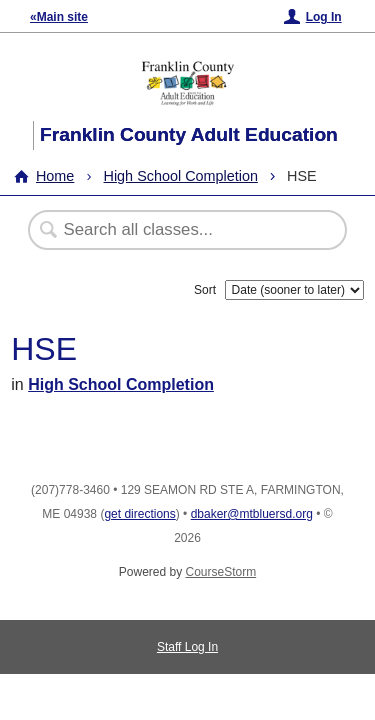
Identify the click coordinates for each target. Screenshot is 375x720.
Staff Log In (187, 647)
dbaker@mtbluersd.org (252, 514)
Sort (205, 290)
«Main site (59, 17)
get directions (139, 514)
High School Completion (181, 176)
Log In (324, 17)
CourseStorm (221, 572)
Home (55, 176)
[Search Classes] (177, 230)
